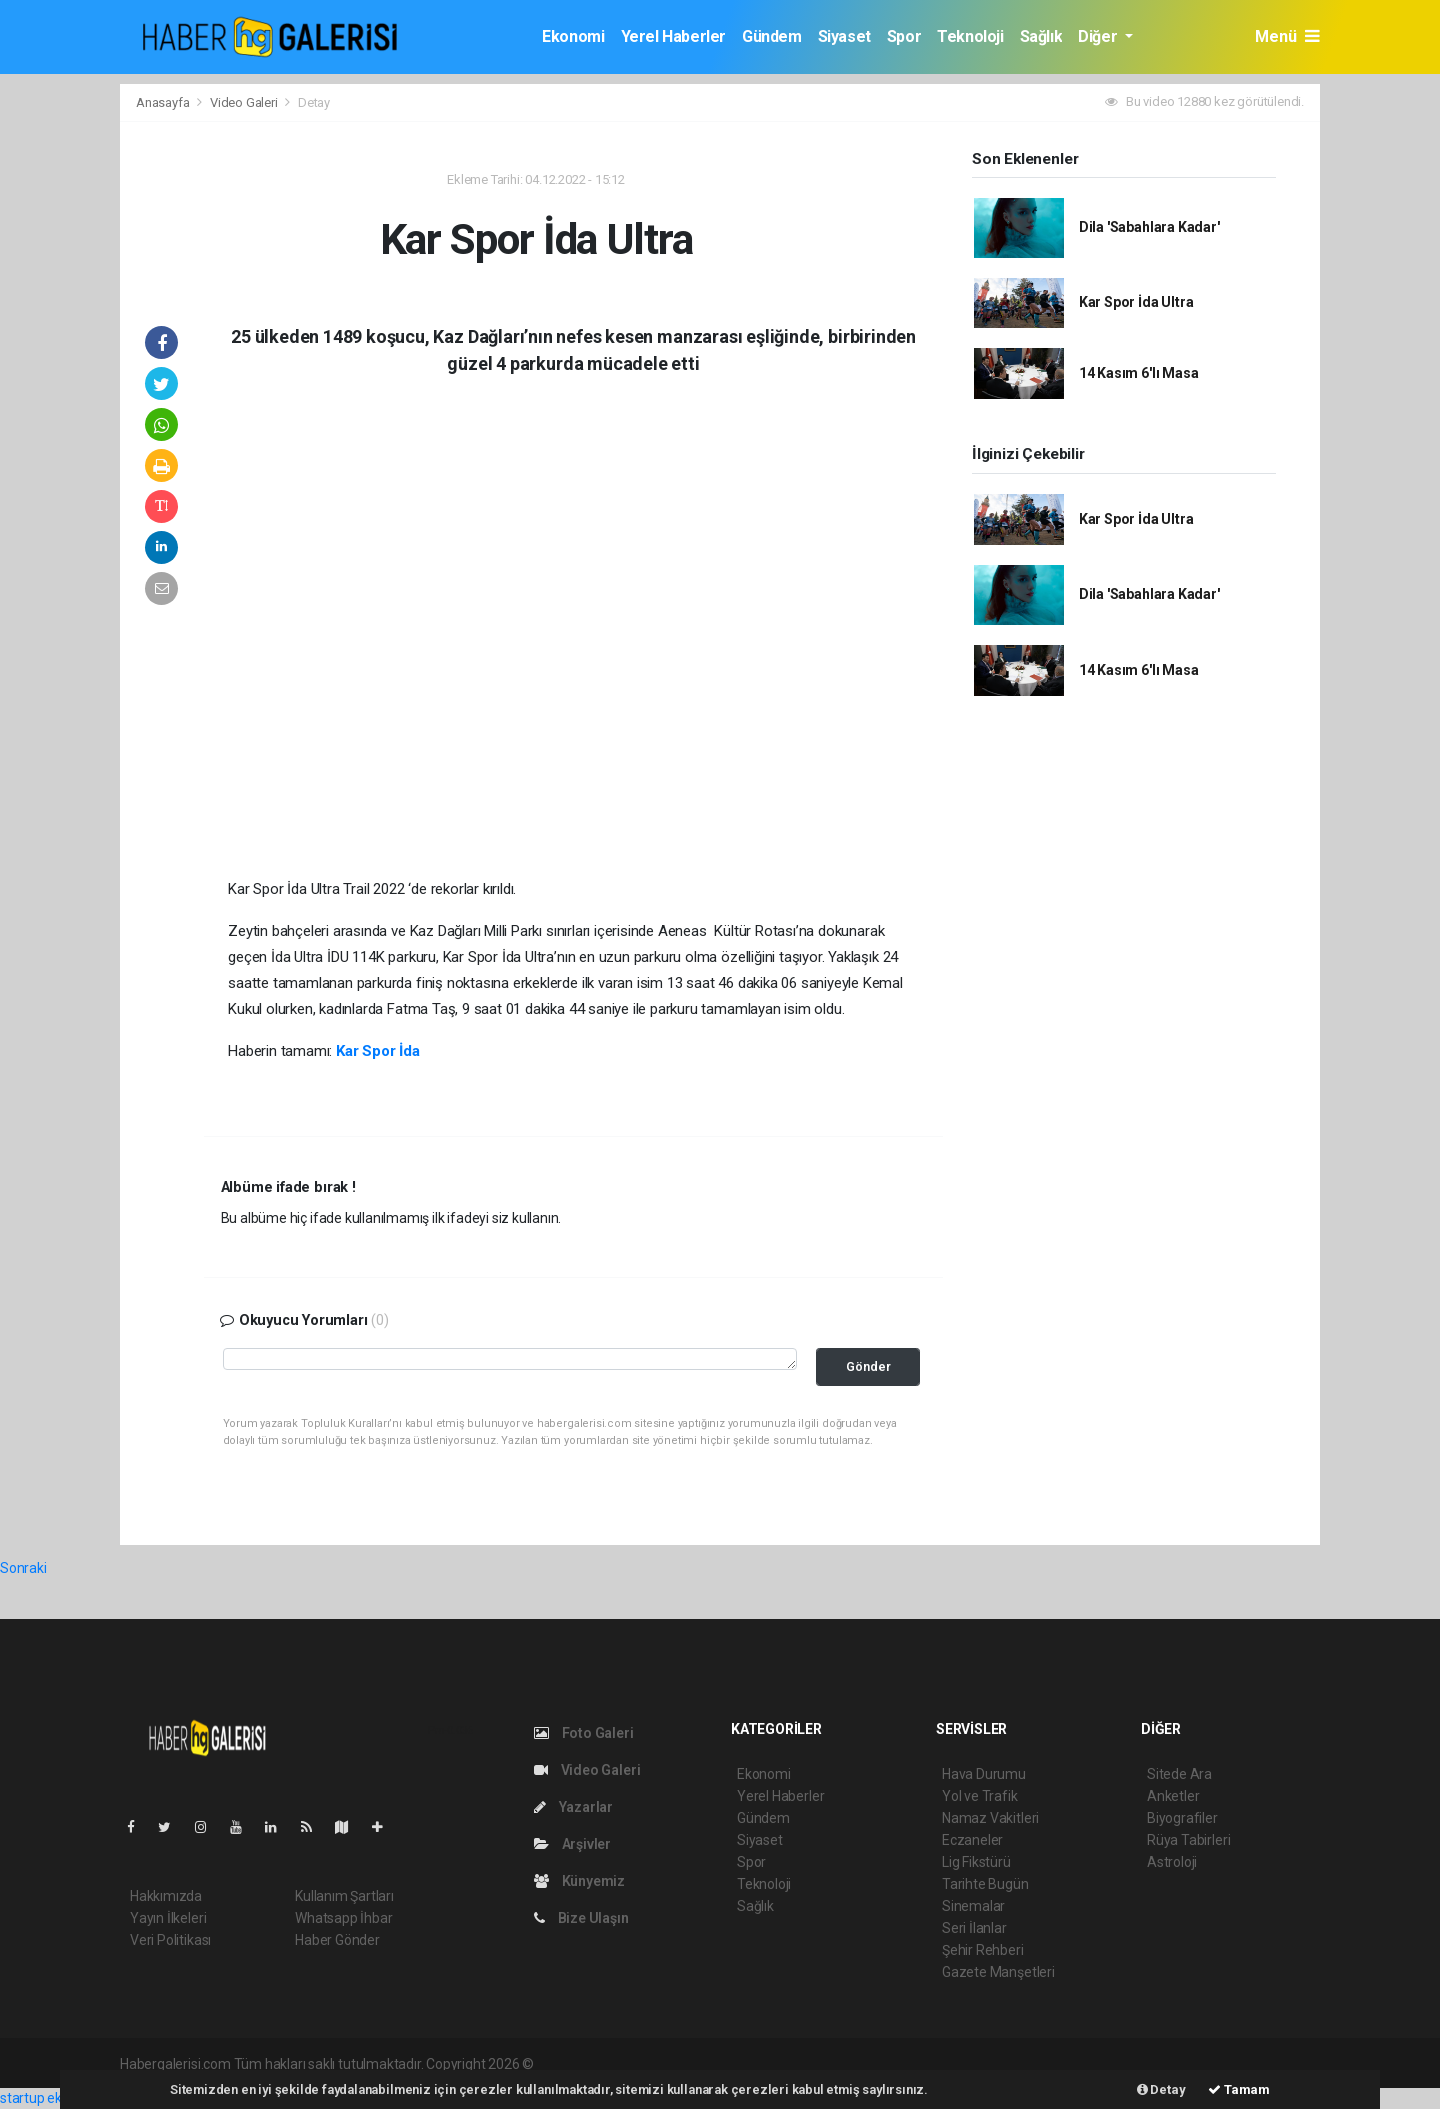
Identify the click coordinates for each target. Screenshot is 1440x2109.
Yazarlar (573, 1807)
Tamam (1239, 2089)
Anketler (1173, 1796)
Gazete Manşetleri (998, 1972)
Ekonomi (573, 36)
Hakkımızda (166, 1896)
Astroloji (1172, 1862)
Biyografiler (1182, 1818)
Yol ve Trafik (980, 1796)
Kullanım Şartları (344, 1896)
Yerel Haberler (673, 36)
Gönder (868, 1366)
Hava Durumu (984, 1774)
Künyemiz (579, 1881)
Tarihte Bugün (985, 1884)
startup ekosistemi (57, 2098)
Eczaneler (972, 1840)
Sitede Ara (1179, 1774)
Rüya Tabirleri (1188, 1840)
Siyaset (844, 36)
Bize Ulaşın (581, 1918)
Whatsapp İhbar (343, 1918)
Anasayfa (164, 102)
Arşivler (572, 1844)
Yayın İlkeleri (168, 1918)
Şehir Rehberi (983, 1950)
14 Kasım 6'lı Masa (1139, 373)
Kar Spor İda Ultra (1136, 302)
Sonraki (23, 1568)
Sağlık (1041, 36)
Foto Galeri (584, 1733)
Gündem (772, 36)
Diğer (1099, 36)
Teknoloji (970, 36)
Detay (314, 102)
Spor (904, 36)
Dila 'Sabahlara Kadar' (1149, 227)
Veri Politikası (170, 1940)
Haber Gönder (337, 1940)
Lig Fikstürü (976, 1862)
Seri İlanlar (974, 1928)
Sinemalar (973, 1906)
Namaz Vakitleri (990, 1818)
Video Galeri (245, 102)
